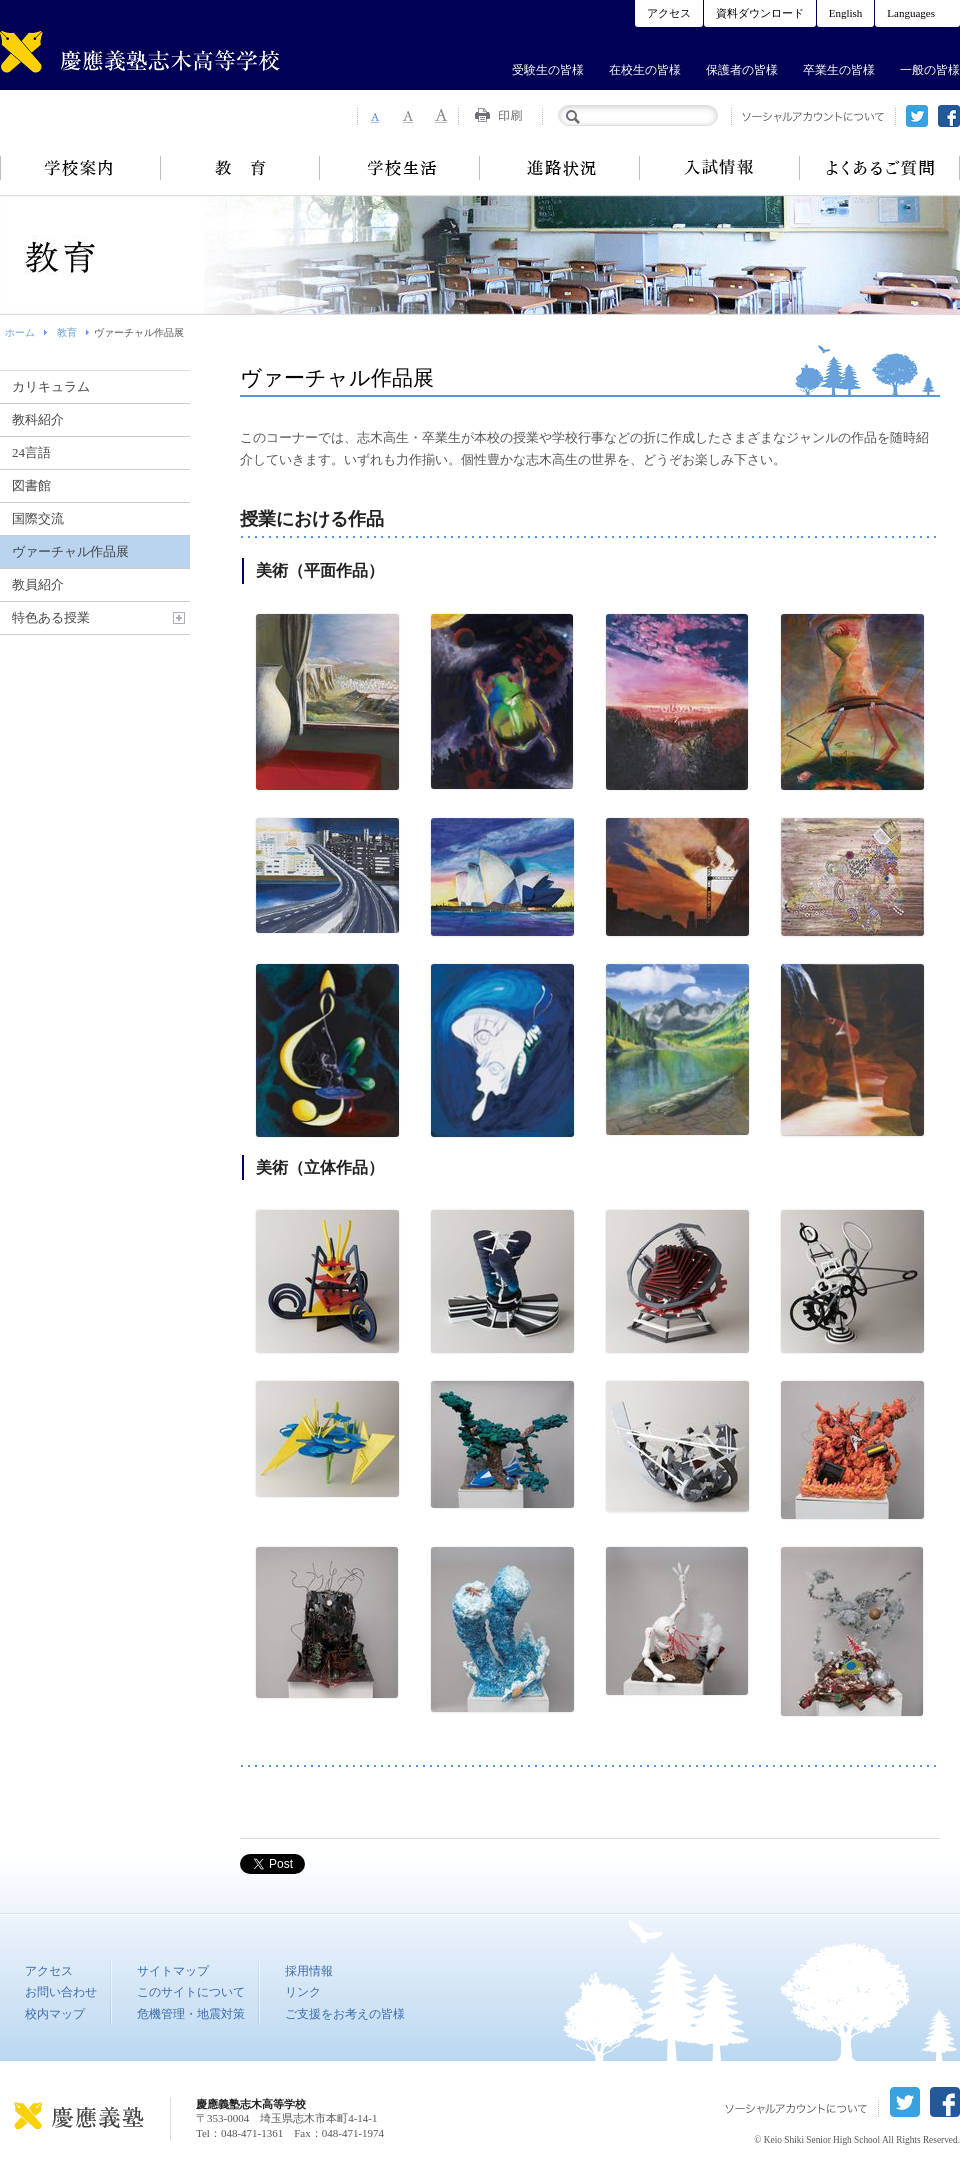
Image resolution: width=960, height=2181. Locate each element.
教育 (240, 168)
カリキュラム (51, 386)
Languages (911, 13)
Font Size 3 (442, 116)
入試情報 (720, 168)
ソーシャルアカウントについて (813, 116)
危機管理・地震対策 (191, 2014)
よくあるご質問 (880, 168)
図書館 (31, 485)
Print (501, 116)
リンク (303, 1992)
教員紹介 (38, 584)
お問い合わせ (61, 1992)
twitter (917, 116)
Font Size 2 (408, 116)
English (846, 13)
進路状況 (560, 168)
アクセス (669, 13)
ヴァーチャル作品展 (70, 551)
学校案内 (80, 168)
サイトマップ (173, 1971)
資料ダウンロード (760, 13)
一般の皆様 (930, 70)
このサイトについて (191, 1992)
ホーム (20, 332)
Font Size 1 (374, 116)
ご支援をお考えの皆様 (345, 2014)
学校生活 (400, 168)
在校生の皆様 (645, 70)
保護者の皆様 (742, 70)
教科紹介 (38, 419)
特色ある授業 (51, 617)
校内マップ (55, 2014)
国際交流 (38, 518)
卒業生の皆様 (839, 70)
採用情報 (309, 1971)
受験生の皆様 (548, 70)
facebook (949, 116)
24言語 (31, 452)
